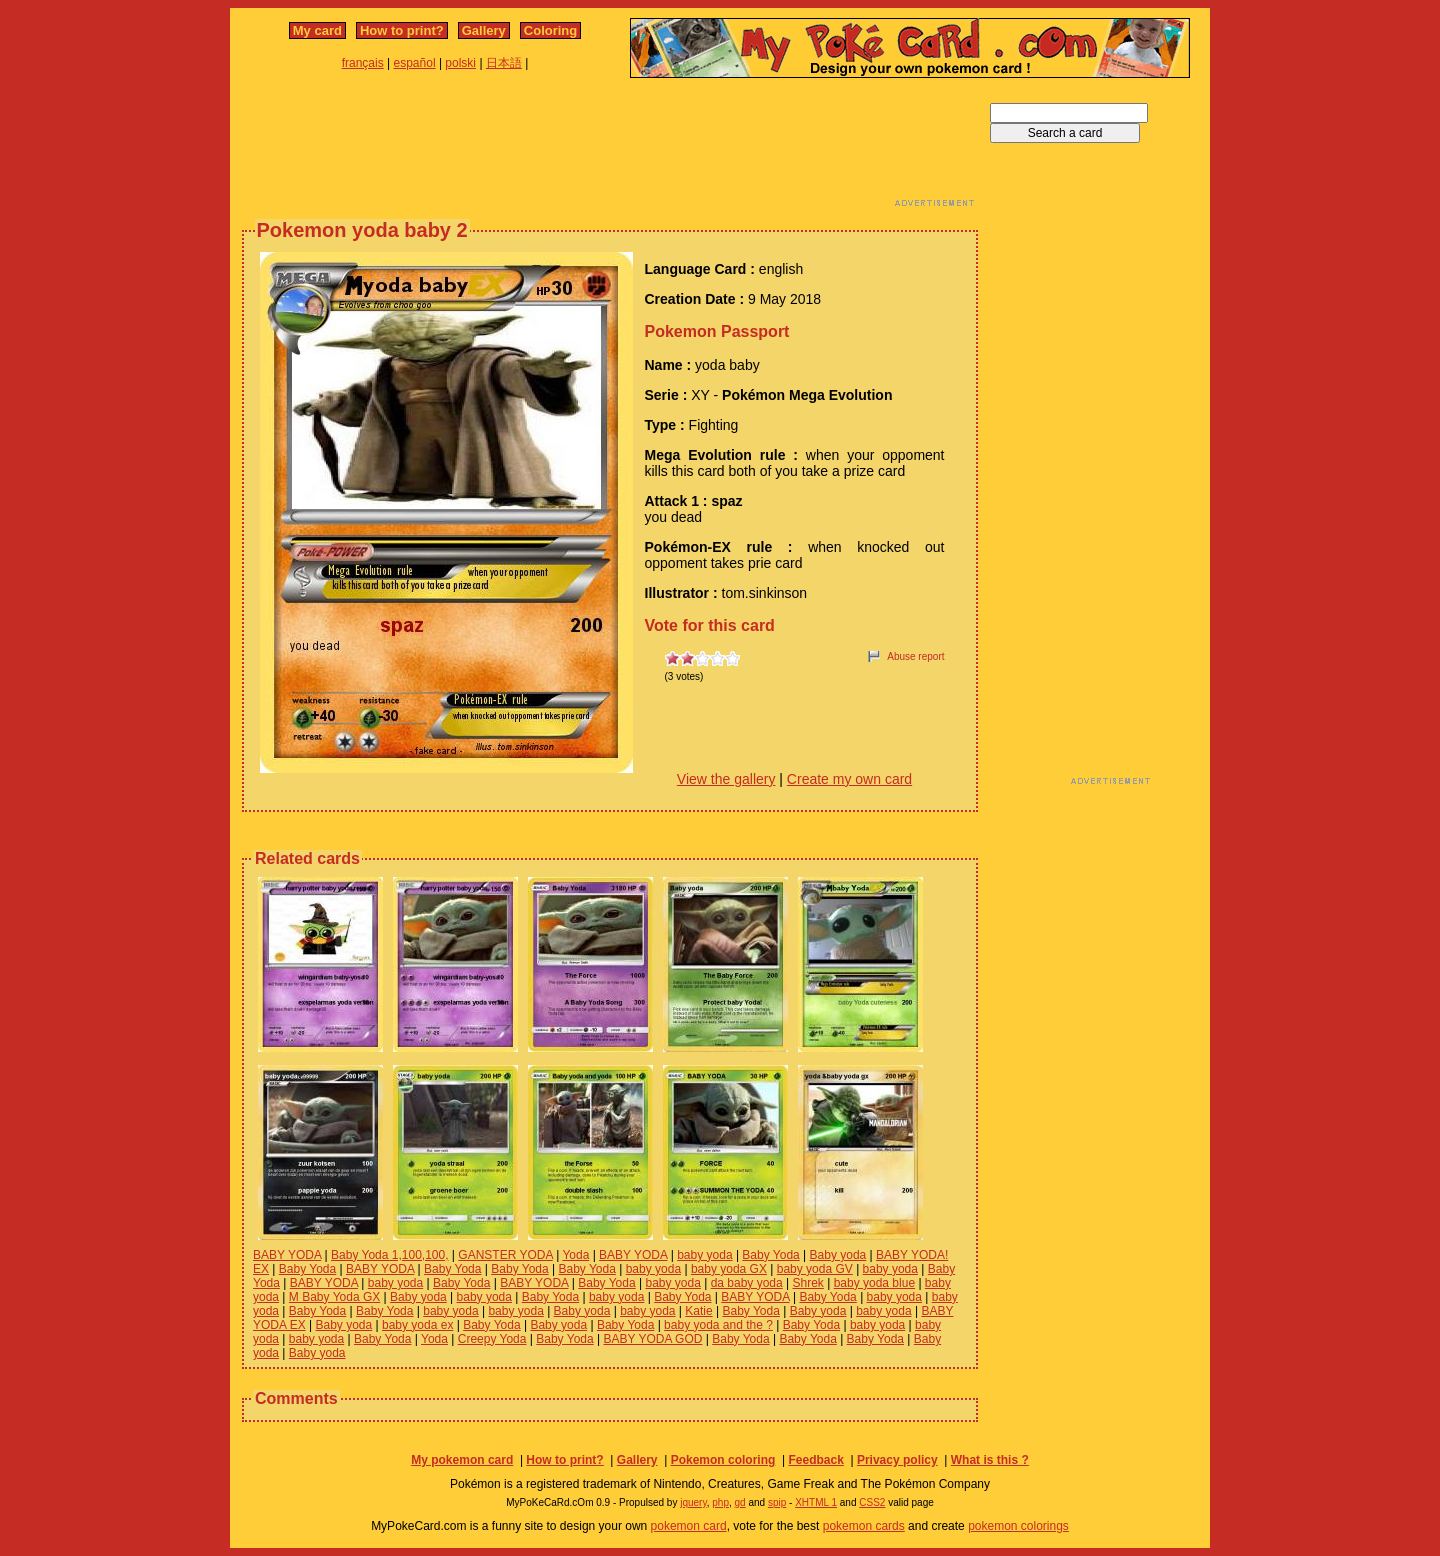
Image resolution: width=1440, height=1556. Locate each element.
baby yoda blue (874, 1283)
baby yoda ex (417, 1325)
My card (317, 30)
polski (460, 63)
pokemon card (689, 1526)
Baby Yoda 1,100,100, (389, 1255)
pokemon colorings (1018, 1526)
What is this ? (990, 1460)
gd (740, 1502)
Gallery (484, 30)
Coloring (550, 30)
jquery (693, 1502)
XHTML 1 (816, 1502)
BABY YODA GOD (652, 1339)
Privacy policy (897, 1460)
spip (777, 1502)
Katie (698, 1311)
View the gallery (726, 779)
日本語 (504, 63)
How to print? (402, 30)
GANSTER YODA (505, 1255)
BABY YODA (287, 1255)
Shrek (808, 1283)
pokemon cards (864, 1526)
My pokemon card (462, 1460)
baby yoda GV (815, 1269)
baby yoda (704, 1255)
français (363, 63)
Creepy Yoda (492, 1339)
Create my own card (849, 779)
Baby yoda (838, 1255)
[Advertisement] (610, 148)
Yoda (575, 1255)
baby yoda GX (729, 1269)
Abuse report (915, 656)
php (720, 1502)
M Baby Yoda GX (334, 1297)
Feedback (815, 1460)
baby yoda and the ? (718, 1325)
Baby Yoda (770, 1255)
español (415, 63)
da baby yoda (747, 1283)
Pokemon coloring (723, 1460)
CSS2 (872, 1502)
